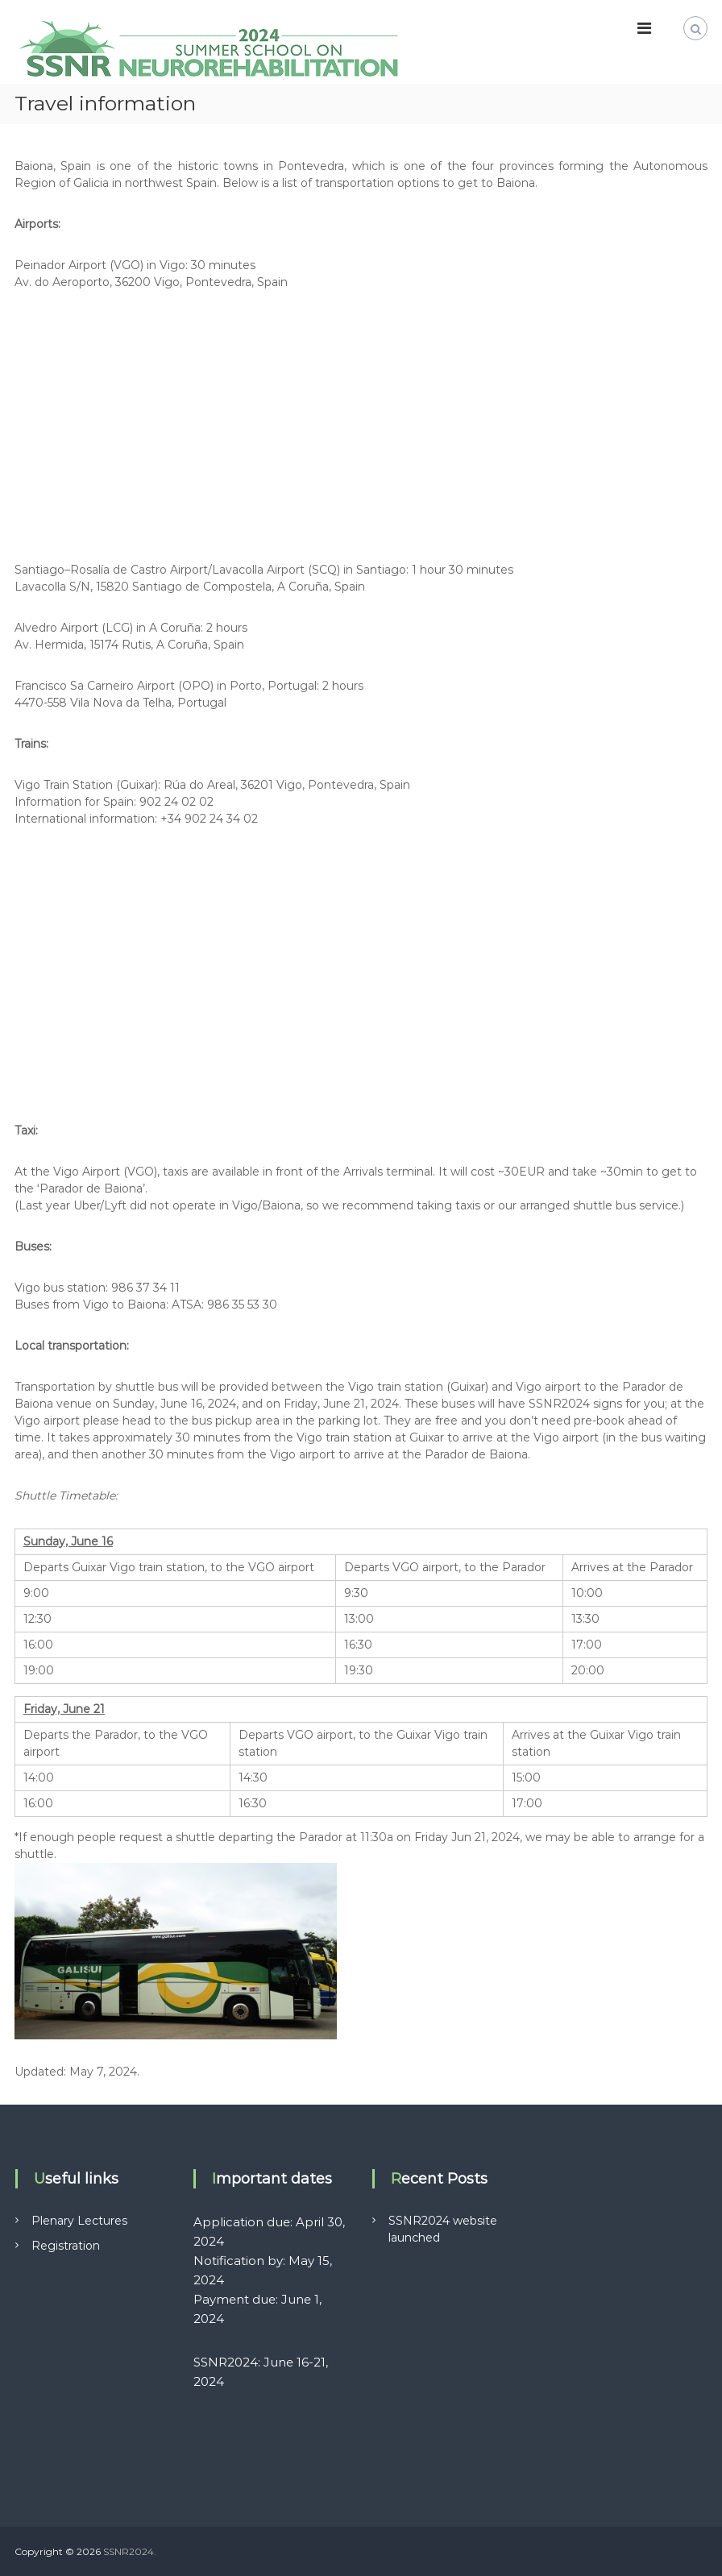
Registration (65, 2245)
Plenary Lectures (79, 2220)
